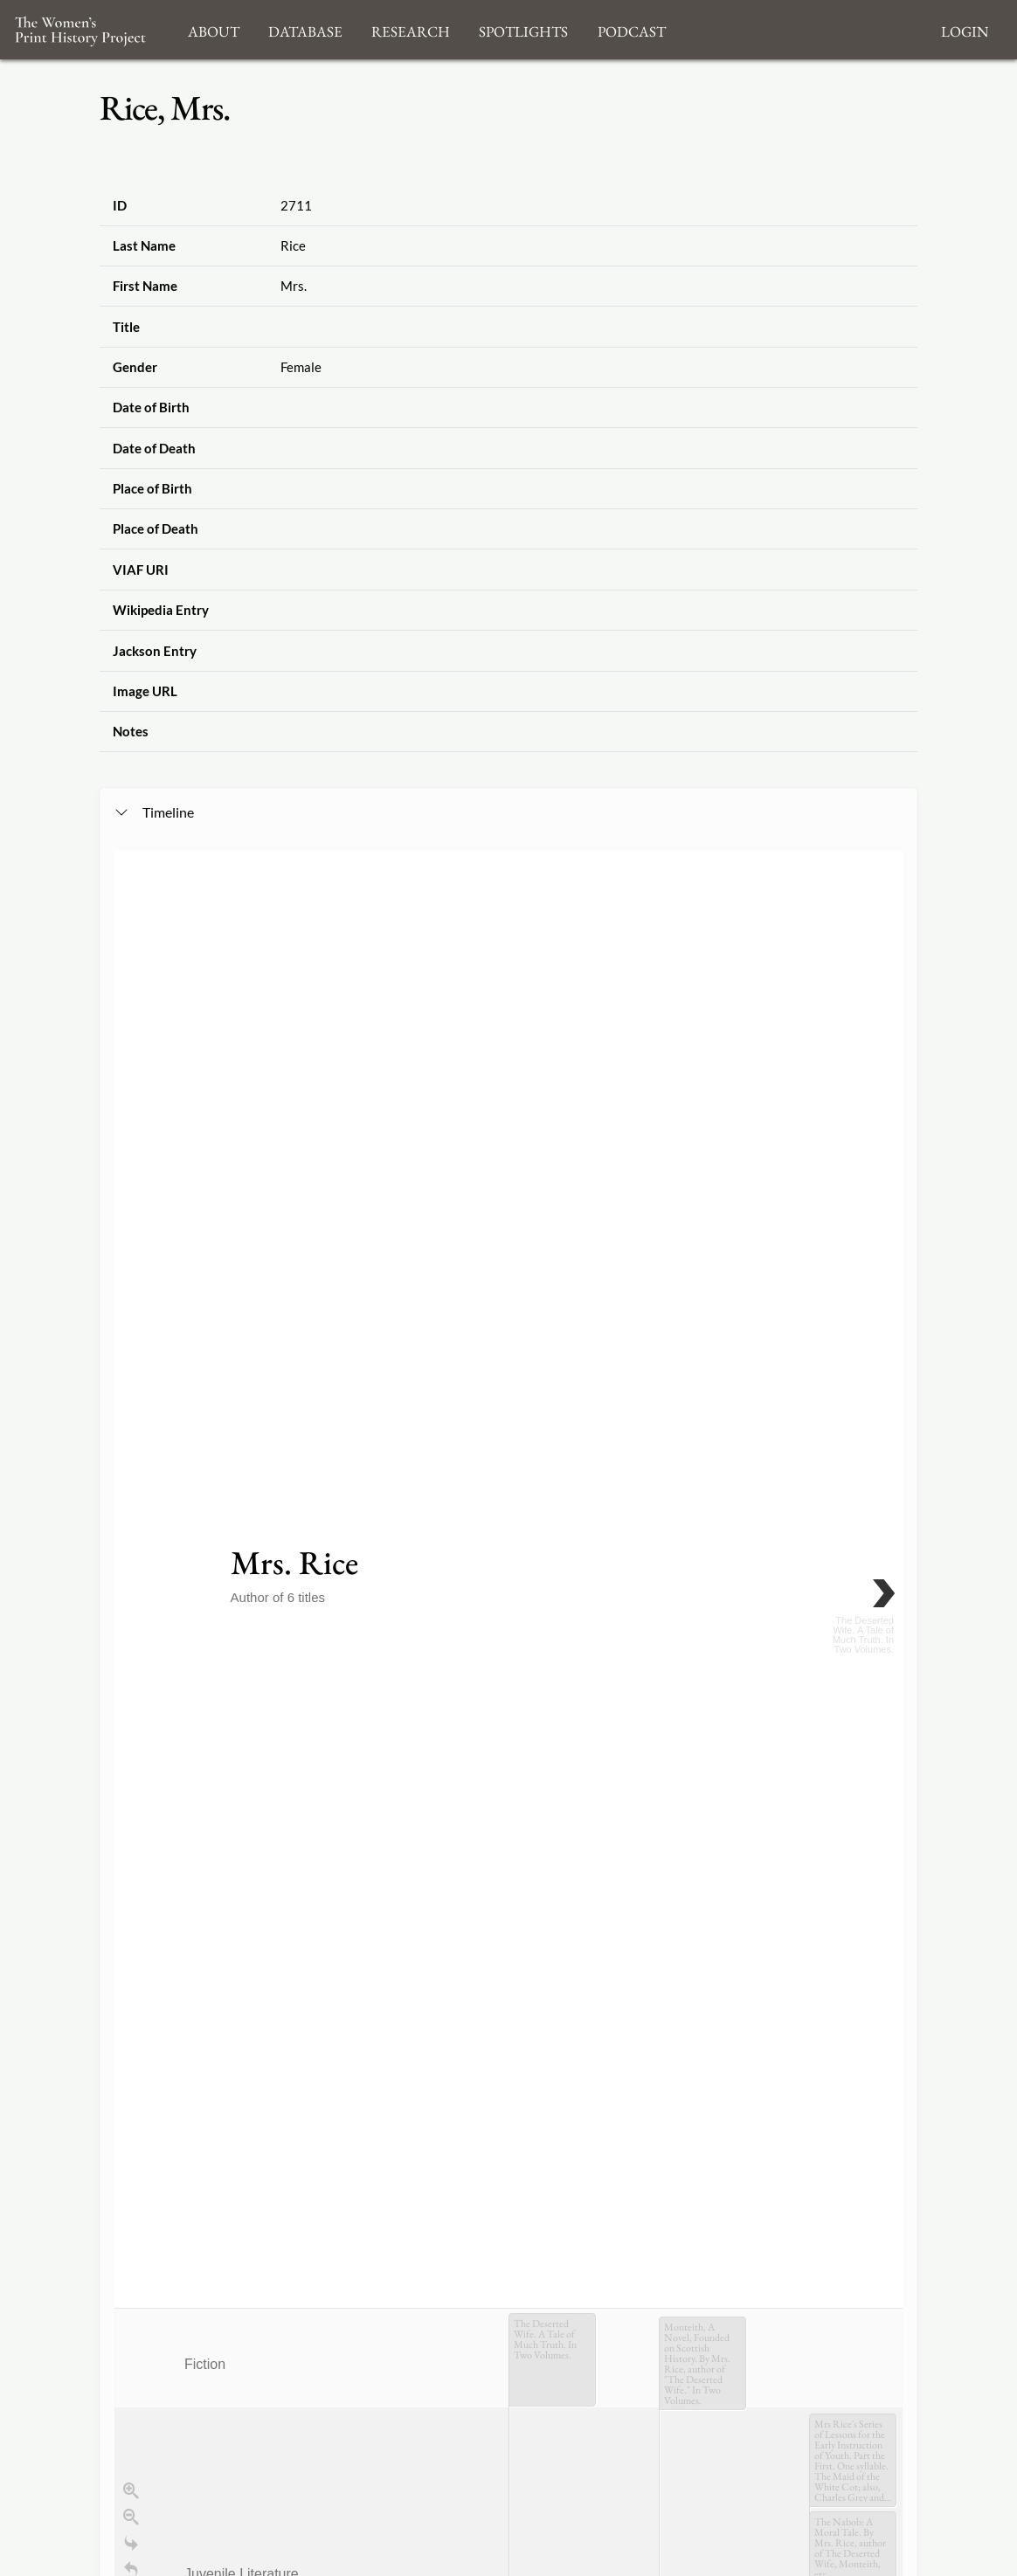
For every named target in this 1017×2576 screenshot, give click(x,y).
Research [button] (410, 29)
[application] (508, 1415)
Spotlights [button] (523, 29)
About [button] (213, 29)
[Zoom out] (131, 1225)
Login (964, 29)
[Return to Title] (131, 1278)
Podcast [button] (632, 29)
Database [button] (305, 29)
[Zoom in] (131, 1199)
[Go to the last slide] (131, 1252)
